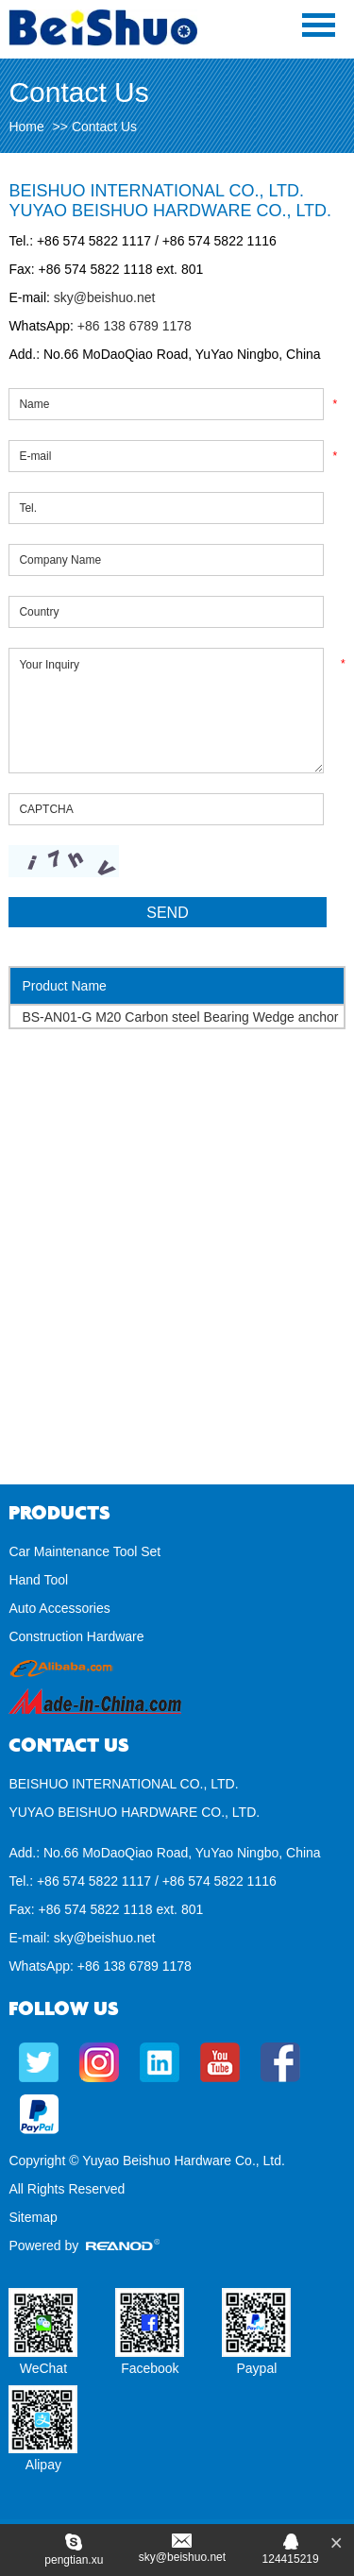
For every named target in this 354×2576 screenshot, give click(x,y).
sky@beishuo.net (105, 297)
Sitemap (32, 2217)
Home (25, 126)
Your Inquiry (165, 710)
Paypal (256, 2368)
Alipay (43, 2464)
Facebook (149, 2368)
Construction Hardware (75, 1636)
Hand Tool (38, 1579)
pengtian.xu (73, 2560)
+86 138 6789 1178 (133, 325)
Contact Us (104, 126)
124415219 (290, 2559)
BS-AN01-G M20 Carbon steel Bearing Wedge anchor (180, 1017)
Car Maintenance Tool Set (84, 1551)
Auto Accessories (59, 1608)
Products (59, 1513)
